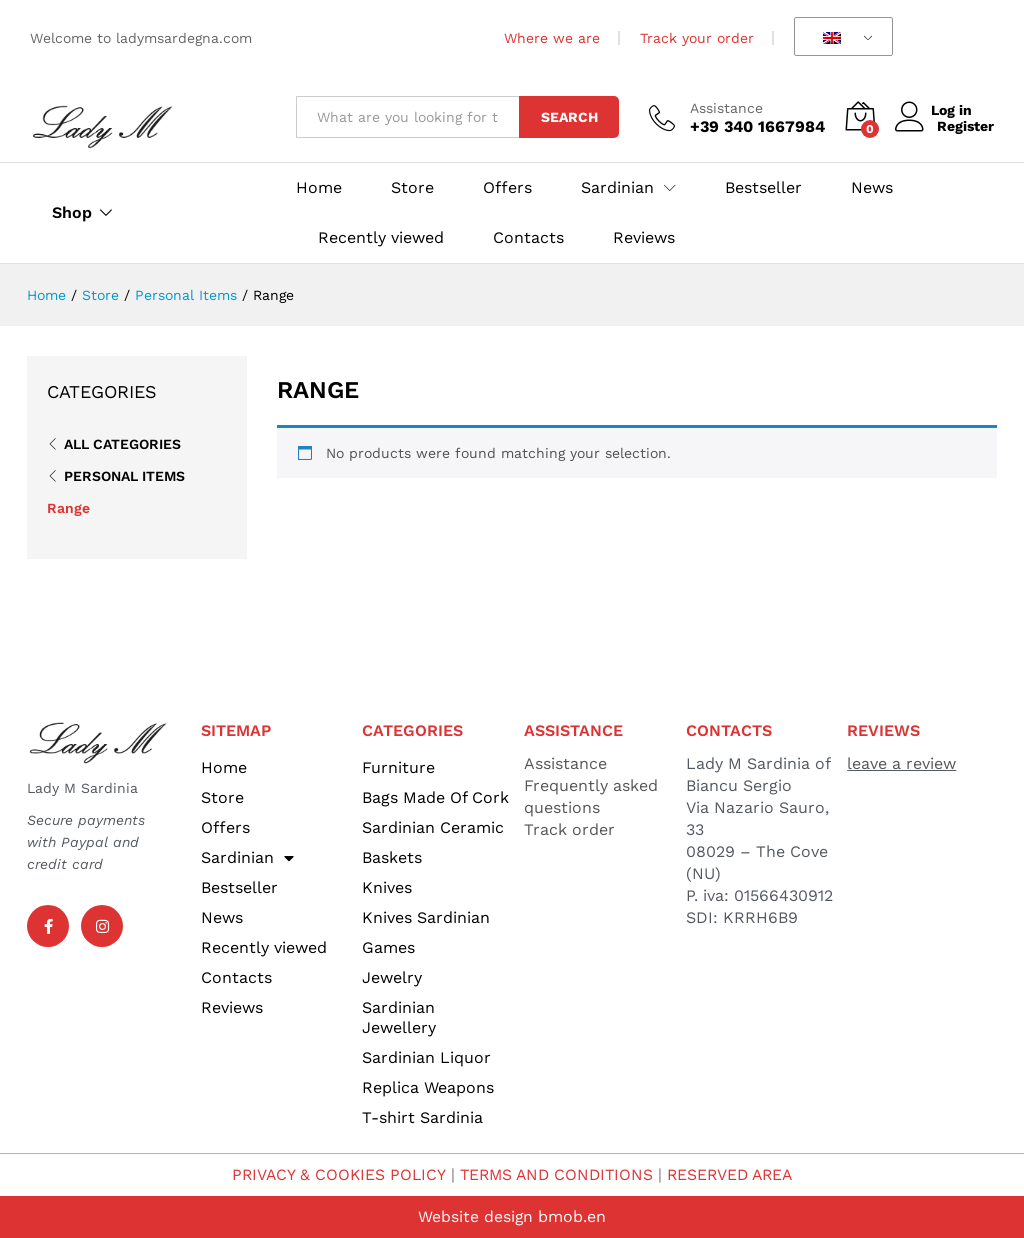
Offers (507, 188)
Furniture (398, 767)
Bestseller (763, 188)
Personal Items (124, 476)
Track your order (697, 38)
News (872, 188)
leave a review (901, 763)
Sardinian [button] (617, 188)
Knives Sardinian (426, 917)
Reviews (644, 238)
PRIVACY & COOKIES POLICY (332, 1174)
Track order (569, 829)
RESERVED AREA (734, 1174)
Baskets (392, 857)
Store (412, 188)
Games (388, 947)
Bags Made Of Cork (435, 797)
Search (569, 117)
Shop (72, 213)
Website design (476, 1216)
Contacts (528, 238)
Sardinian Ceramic (433, 827)
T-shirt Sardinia (422, 1117)
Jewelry (392, 977)
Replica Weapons (428, 1087)
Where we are (552, 38)
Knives (387, 887)
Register (965, 126)
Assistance (726, 108)
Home (319, 188)
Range (68, 508)
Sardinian (247, 858)
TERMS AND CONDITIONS (555, 1174)
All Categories (122, 444)
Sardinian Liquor (426, 1057)
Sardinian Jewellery (399, 1017)
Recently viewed (381, 238)
